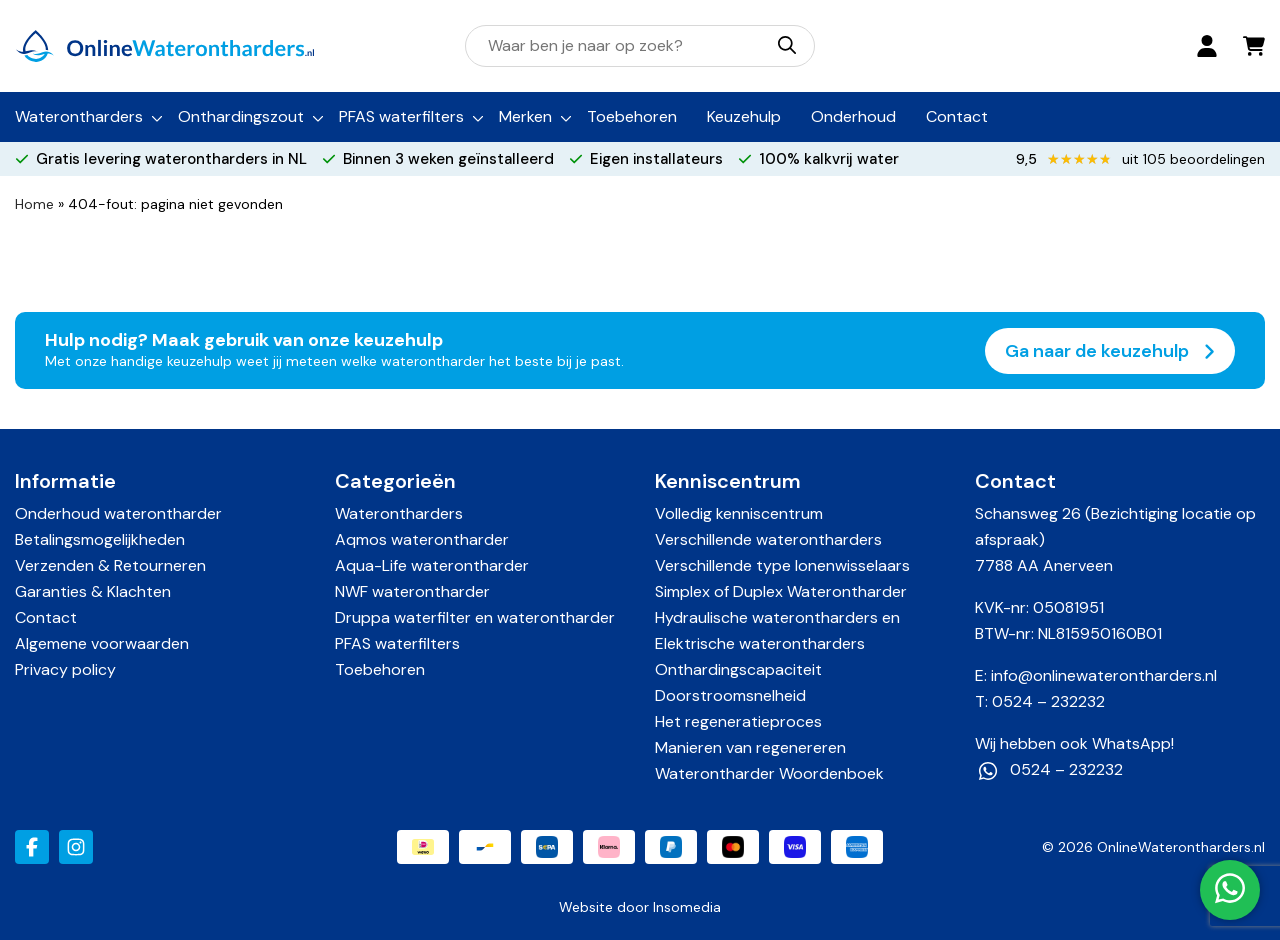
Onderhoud (853, 116)
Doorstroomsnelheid (730, 695)
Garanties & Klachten (93, 591)
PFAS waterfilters (401, 116)
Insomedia (687, 907)
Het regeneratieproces (738, 721)
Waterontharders (79, 116)
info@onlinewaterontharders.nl (1104, 675)
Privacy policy (65, 669)
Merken (525, 116)
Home (34, 204)
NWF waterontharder (412, 591)
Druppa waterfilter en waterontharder (475, 617)
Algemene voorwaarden (102, 643)
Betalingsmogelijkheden (100, 539)
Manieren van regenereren (750, 747)
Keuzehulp (744, 116)
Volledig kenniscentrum (739, 513)
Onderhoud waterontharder (118, 513)
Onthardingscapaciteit (738, 669)
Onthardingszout (241, 116)
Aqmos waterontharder (422, 539)
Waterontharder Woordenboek (769, 773)
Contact (957, 116)
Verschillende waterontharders (768, 539)
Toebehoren (632, 116)
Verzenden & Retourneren (110, 565)
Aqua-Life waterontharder (432, 565)
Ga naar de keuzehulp (1110, 351)
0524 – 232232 (1048, 701)
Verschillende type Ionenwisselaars (782, 565)
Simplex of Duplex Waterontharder (781, 591)
